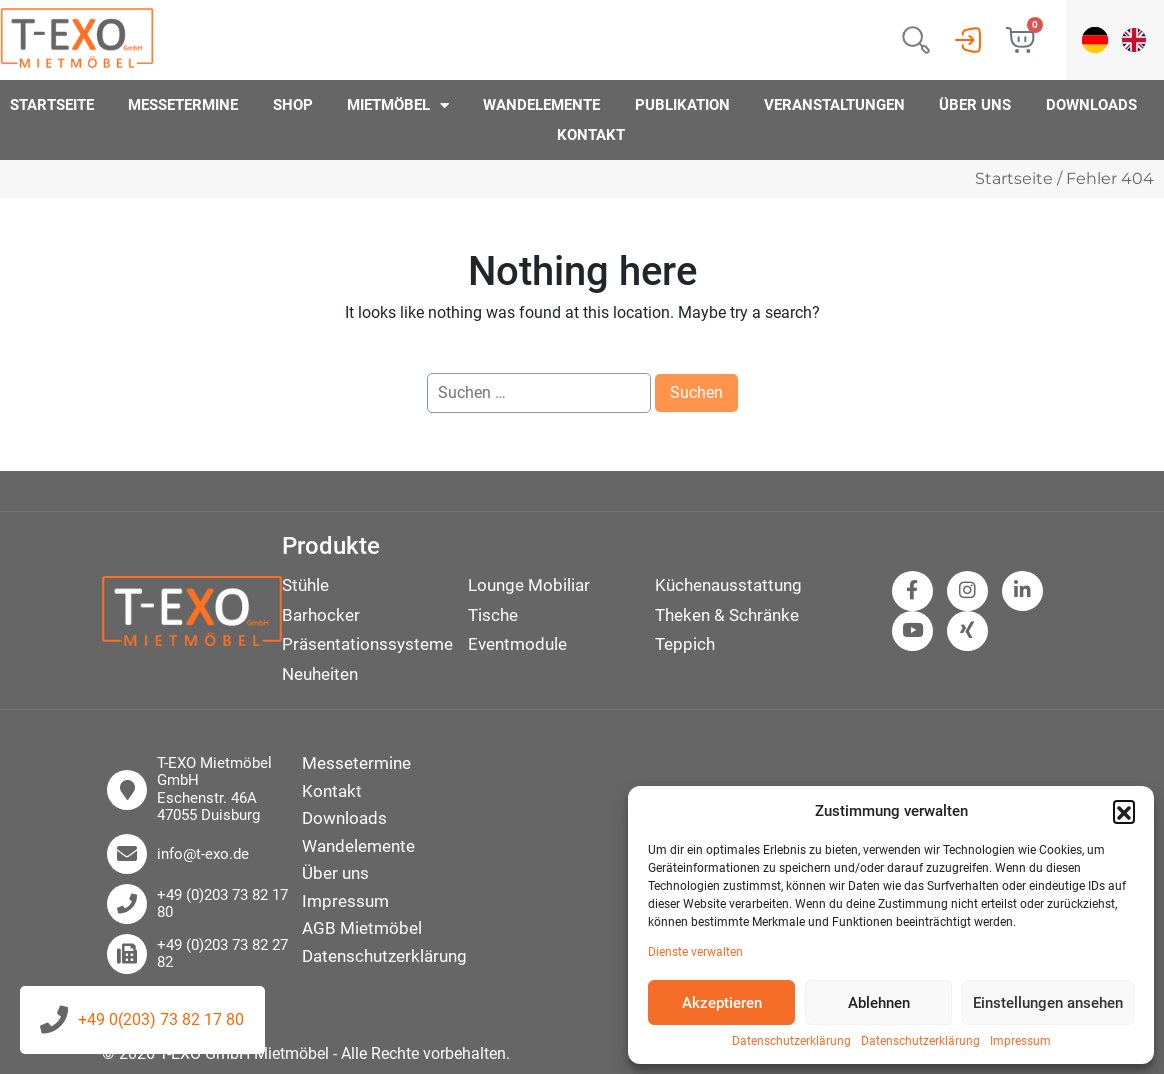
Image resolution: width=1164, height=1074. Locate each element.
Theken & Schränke (727, 615)
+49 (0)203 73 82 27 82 (222, 954)
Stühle (305, 585)
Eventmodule (517, 644)
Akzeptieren (722, 1003)
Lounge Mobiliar (529, 585)
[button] (1124, 811)
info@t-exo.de (203, 854)
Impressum (1020, 1041)
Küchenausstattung (728, 585)
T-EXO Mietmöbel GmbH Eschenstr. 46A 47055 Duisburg (214, 789)
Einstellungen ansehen (1048, 1003)
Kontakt (591, 135)
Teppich (685, 644)
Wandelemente (541, 105)
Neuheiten (320, 674)
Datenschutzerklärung (791, 1041)
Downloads (1091, 105)
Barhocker (321, 615)
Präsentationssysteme (367, 644)
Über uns (975, 105)
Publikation (682, 105)
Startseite (52, 105)
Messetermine (183, 105)
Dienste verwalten (695, 952)
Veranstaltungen (834, 105)
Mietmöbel (398, 105)
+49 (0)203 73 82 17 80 (222, 904)
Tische (493, 615)
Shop (293, 105)
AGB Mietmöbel (362, 928)
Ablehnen (879, 1003)
